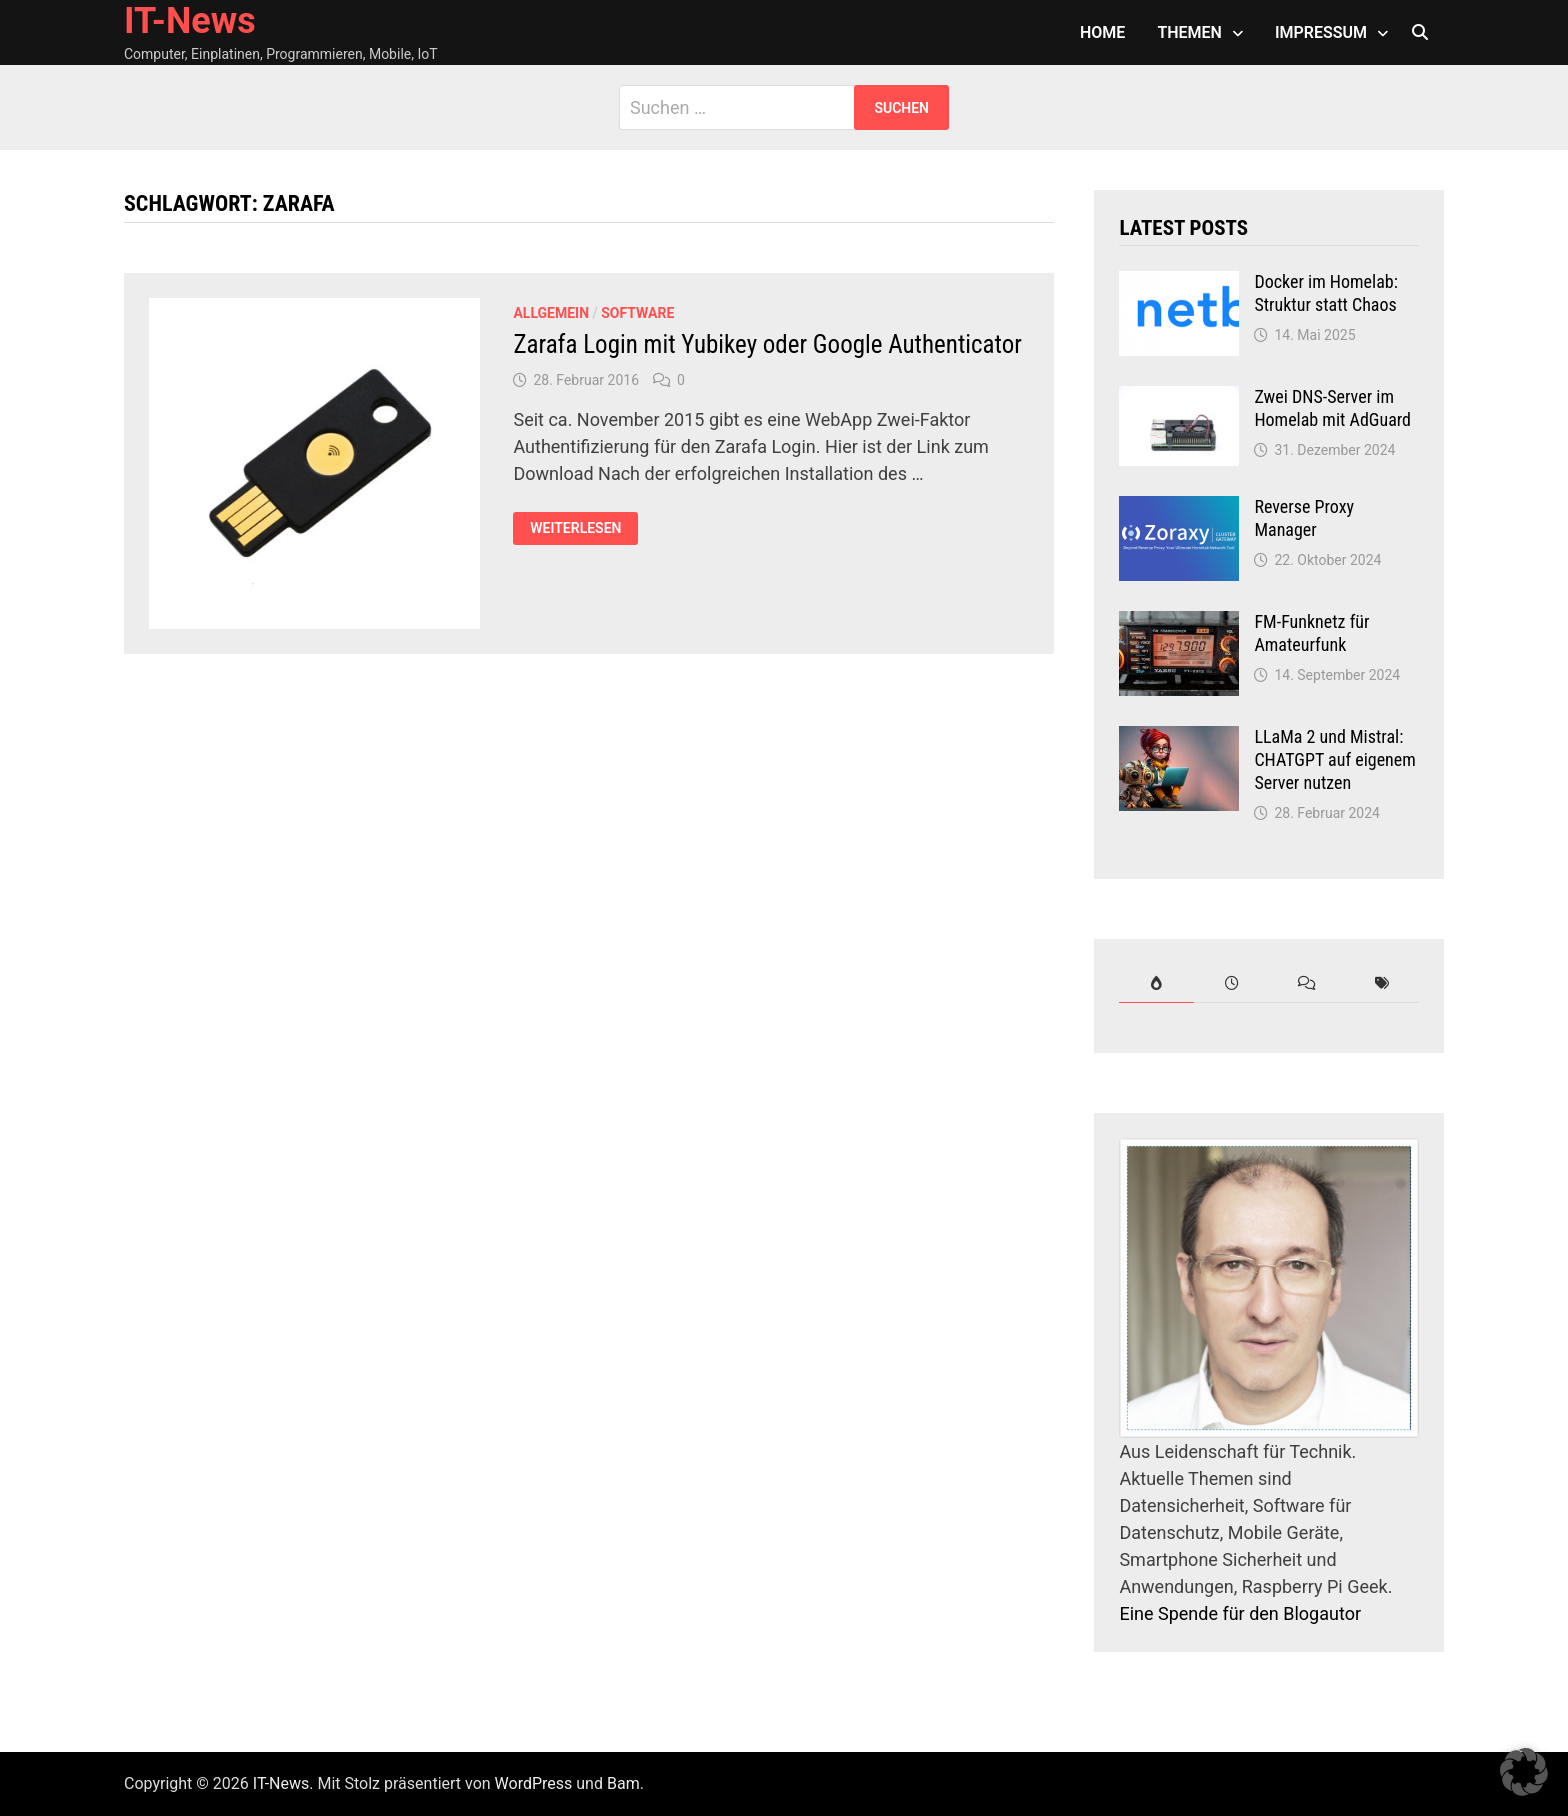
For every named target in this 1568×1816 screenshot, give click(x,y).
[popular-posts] (1156, 983)
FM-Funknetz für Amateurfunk (1311, 633)
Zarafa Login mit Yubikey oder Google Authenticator (767, 344)
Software (637, 313)
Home (1102, 32)
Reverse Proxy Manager (1304, 518)
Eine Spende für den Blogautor (1240, 1613)
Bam (623, 1783)
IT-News (190, 21)
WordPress (534, 1783)
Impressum (1321, 32)
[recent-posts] (1231, 983)
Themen (1189, 32)
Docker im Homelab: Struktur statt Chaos (1325, 293)
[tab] (1156, 983)
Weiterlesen (583, 528)
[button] (1524, 1772)
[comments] (1306, 983)
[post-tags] (1381, 983)
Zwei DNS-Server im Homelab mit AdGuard (1332, 408)
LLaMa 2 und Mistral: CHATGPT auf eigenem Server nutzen (1334, 759)
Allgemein (551, 313)
